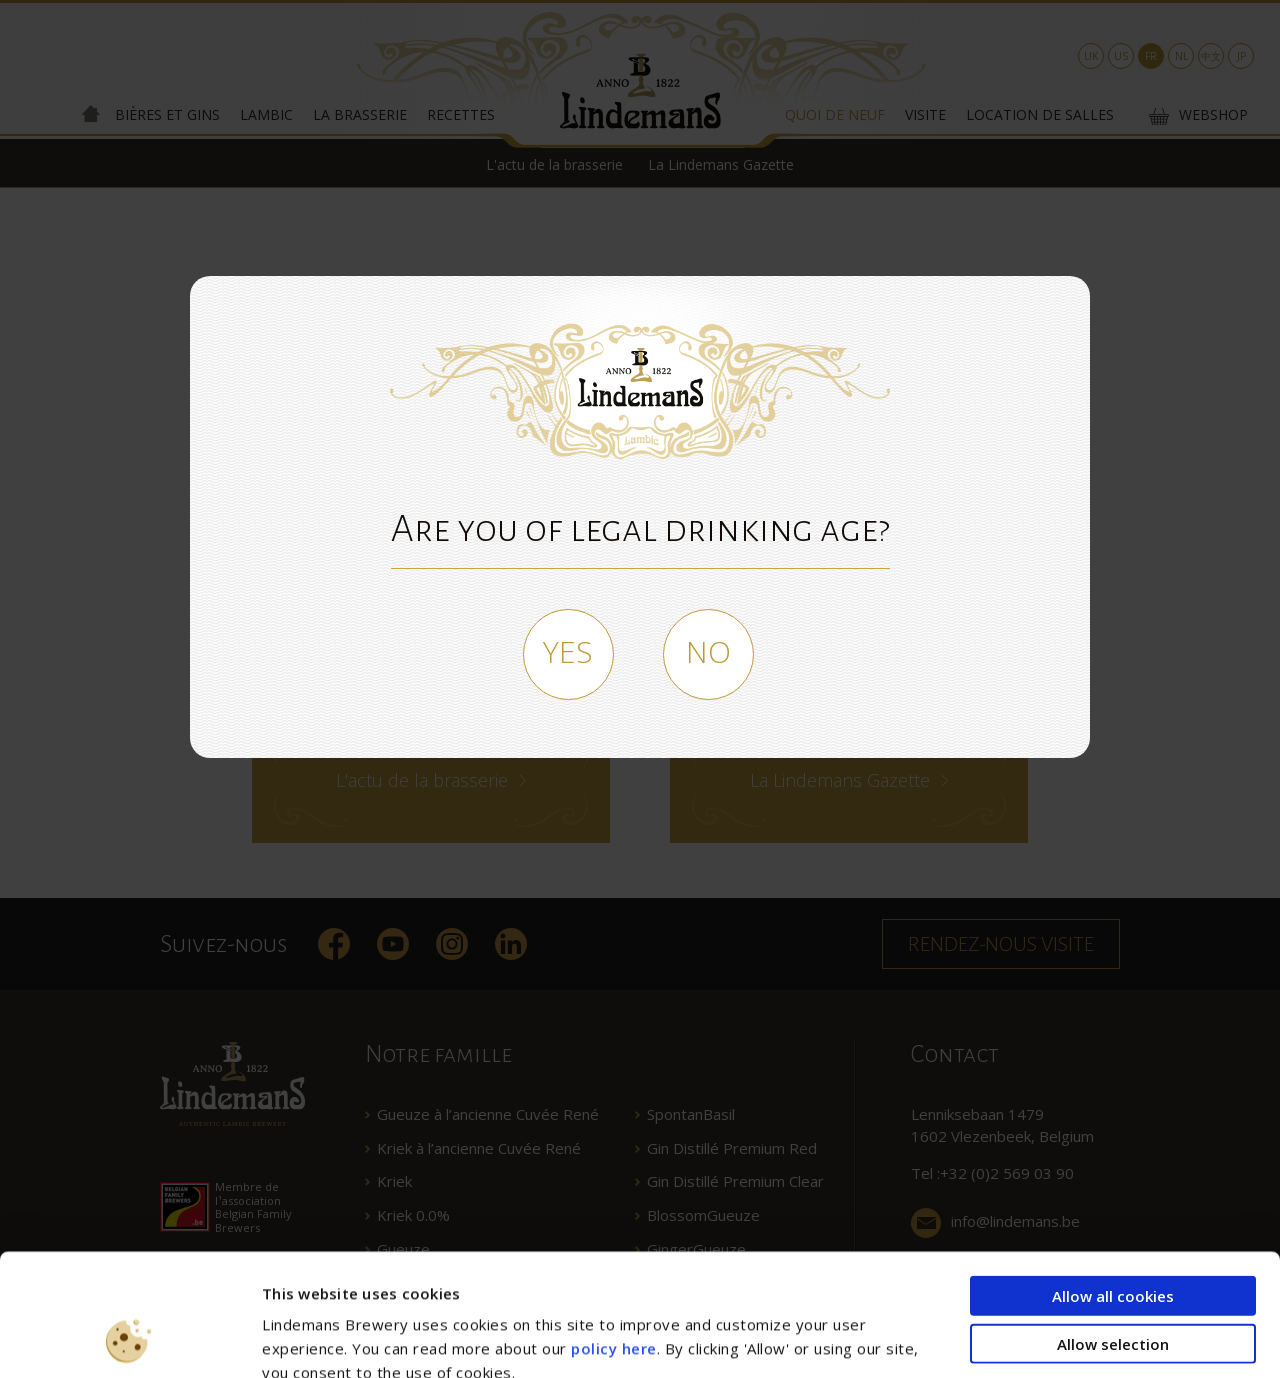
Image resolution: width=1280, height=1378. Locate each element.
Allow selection (1113, 1229)
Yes (568, 651)
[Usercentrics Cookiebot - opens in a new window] (129, 1339)
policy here (614, 1234)
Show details (1074, 1339)
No (708, 651)
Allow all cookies (1113, 1181)
